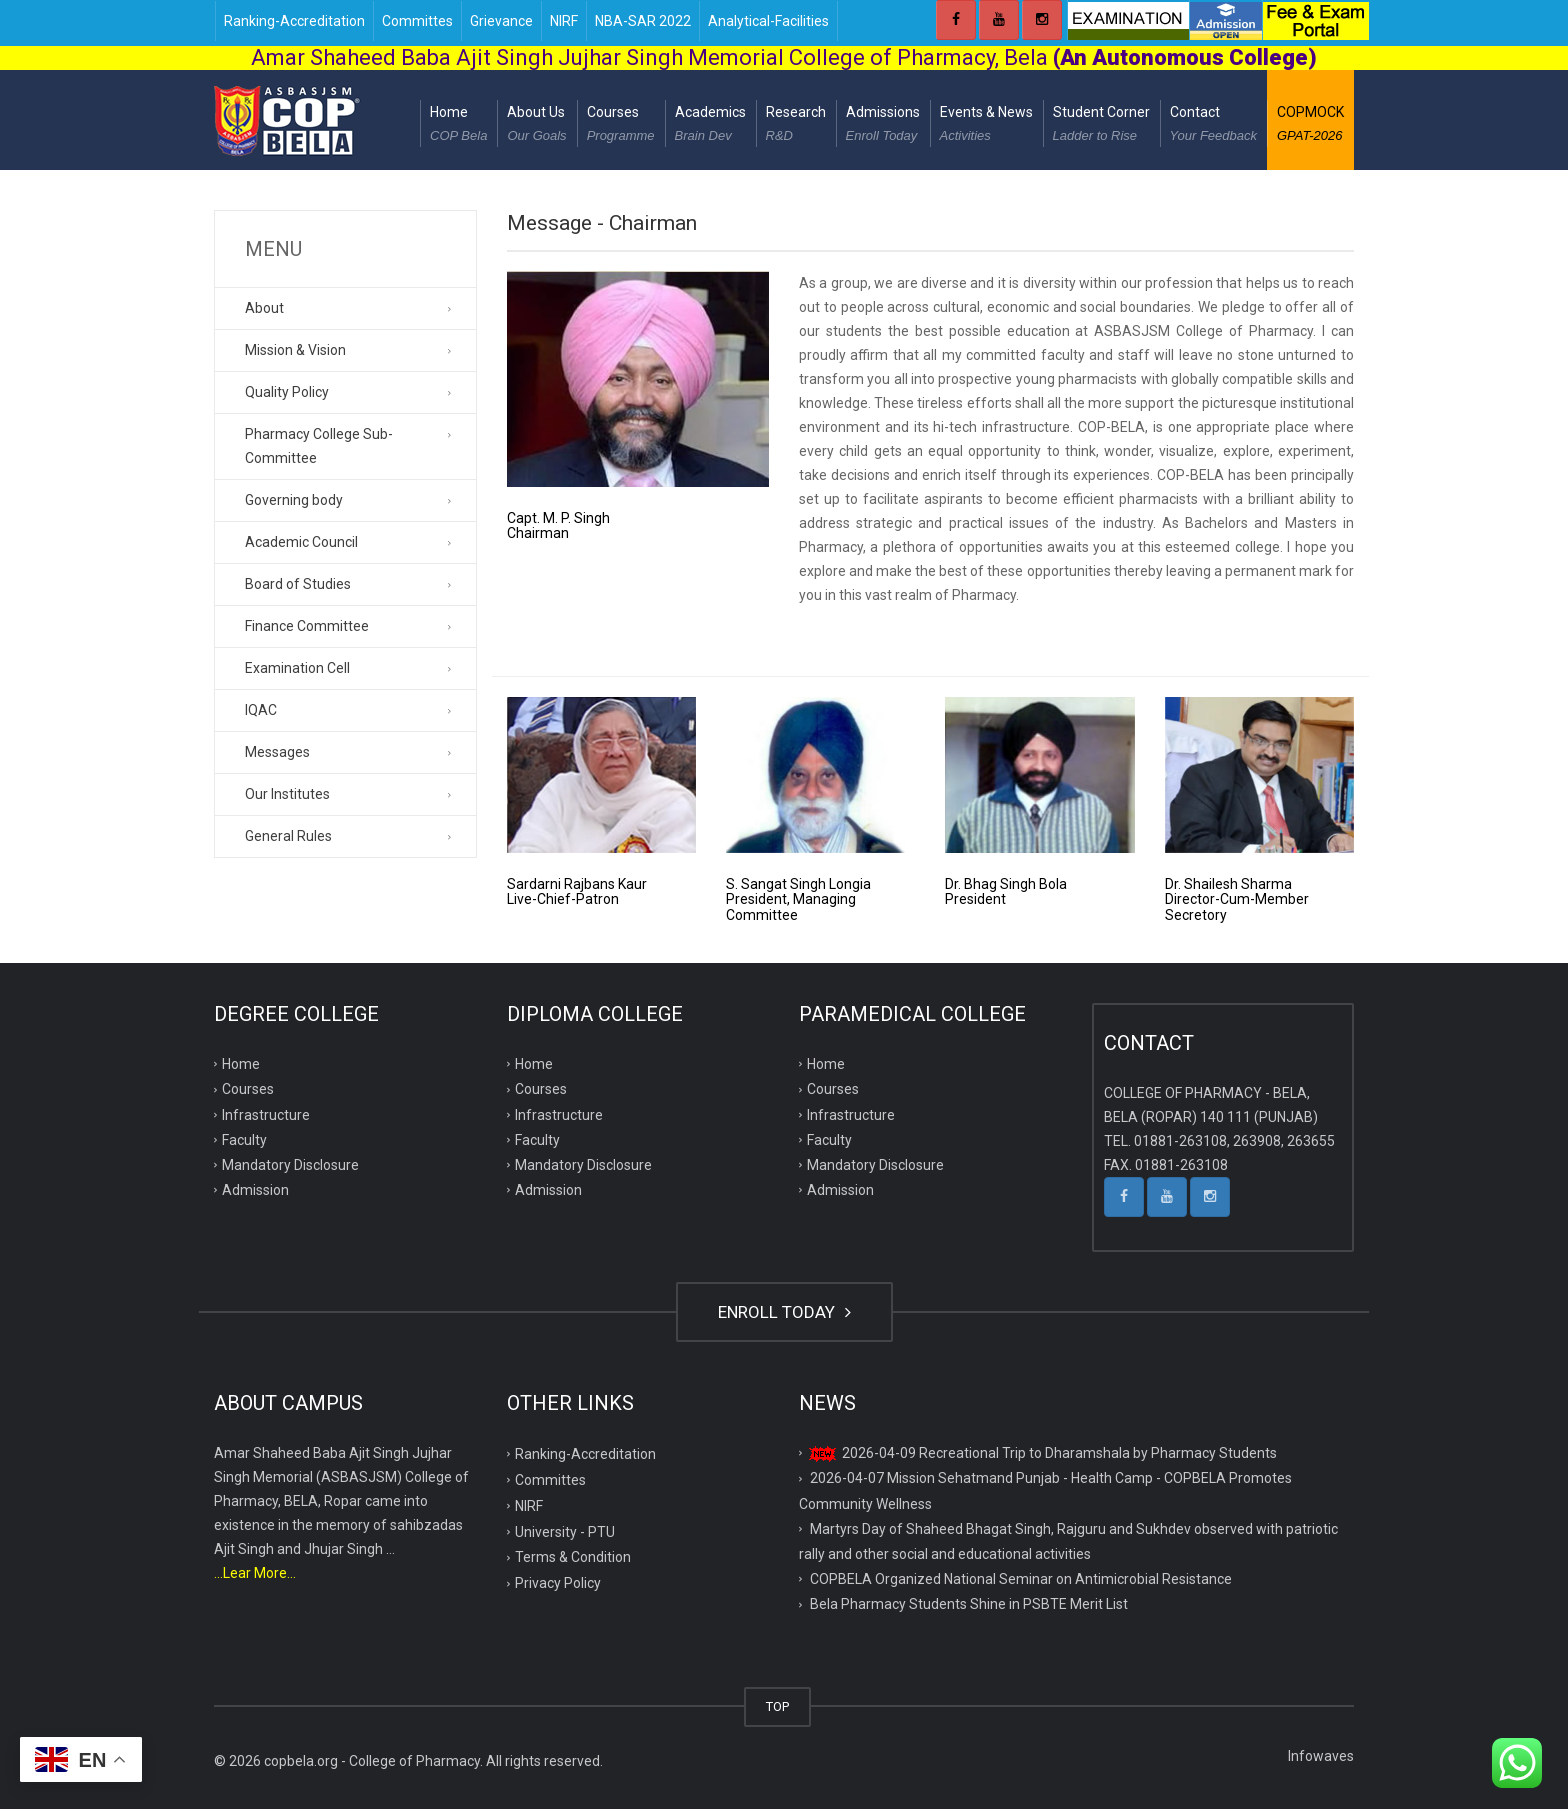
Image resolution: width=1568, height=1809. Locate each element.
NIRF (564, 21)
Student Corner (1101, 126)
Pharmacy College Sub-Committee (319, 446)
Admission (255, 1190)
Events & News (986, 126)
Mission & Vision (295, 350)
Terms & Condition (573, 1557)
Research (796, 126)
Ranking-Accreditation (294, 21)
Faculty (244, 1140)
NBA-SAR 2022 (643, 21)
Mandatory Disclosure (290, 1165)
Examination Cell (297, 668)
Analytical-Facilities (768, 21)
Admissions (883, 126)
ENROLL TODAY (784, 1312)
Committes (417, 21)
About (264, 308)
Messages (277, 752)
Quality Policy (287, 392)
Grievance (501, 21)
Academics (710, 126)
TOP (777, 1706)
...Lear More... (255, 1573)
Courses (621, 126)
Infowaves (1321, 1756)
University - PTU (565, 1532)
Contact (1213, 126)
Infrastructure (266, 1115)
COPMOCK (1310, 126)
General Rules (288, 836)
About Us (536, 126)
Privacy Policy (558, 1583)
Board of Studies (298, 584)
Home (458, 126)
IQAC (261, 710)
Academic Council (301, 542)
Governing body (294, 500)
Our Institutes (287, 794)
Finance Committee (307, 626)
